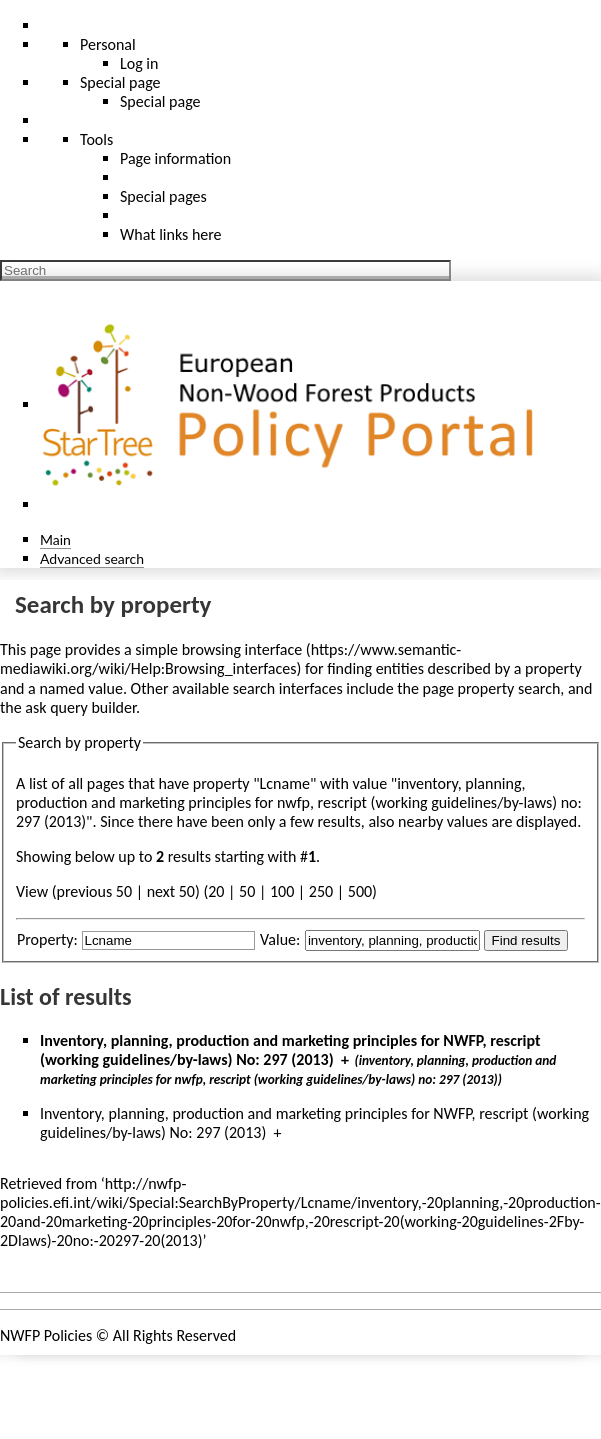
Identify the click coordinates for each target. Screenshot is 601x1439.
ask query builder (80, 707)
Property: (47, 939)
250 (321, 891)
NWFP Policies (46, 1335)
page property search (492, 688)
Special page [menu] (120, 82)
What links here (171, 234)
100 (282, 891)
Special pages (163, 196)
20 (216, 891)
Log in (139, 63)
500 (360, 891)
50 (247, 891)
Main (55, 539)
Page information (175, 158)
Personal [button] (108, 44)
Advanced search (92, 558)
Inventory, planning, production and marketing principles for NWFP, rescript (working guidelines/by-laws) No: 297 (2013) (290, 1050)
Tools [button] (96, 139)
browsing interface (242, 649)
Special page (160, 101)
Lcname (285, 783)
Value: (280, 939)
